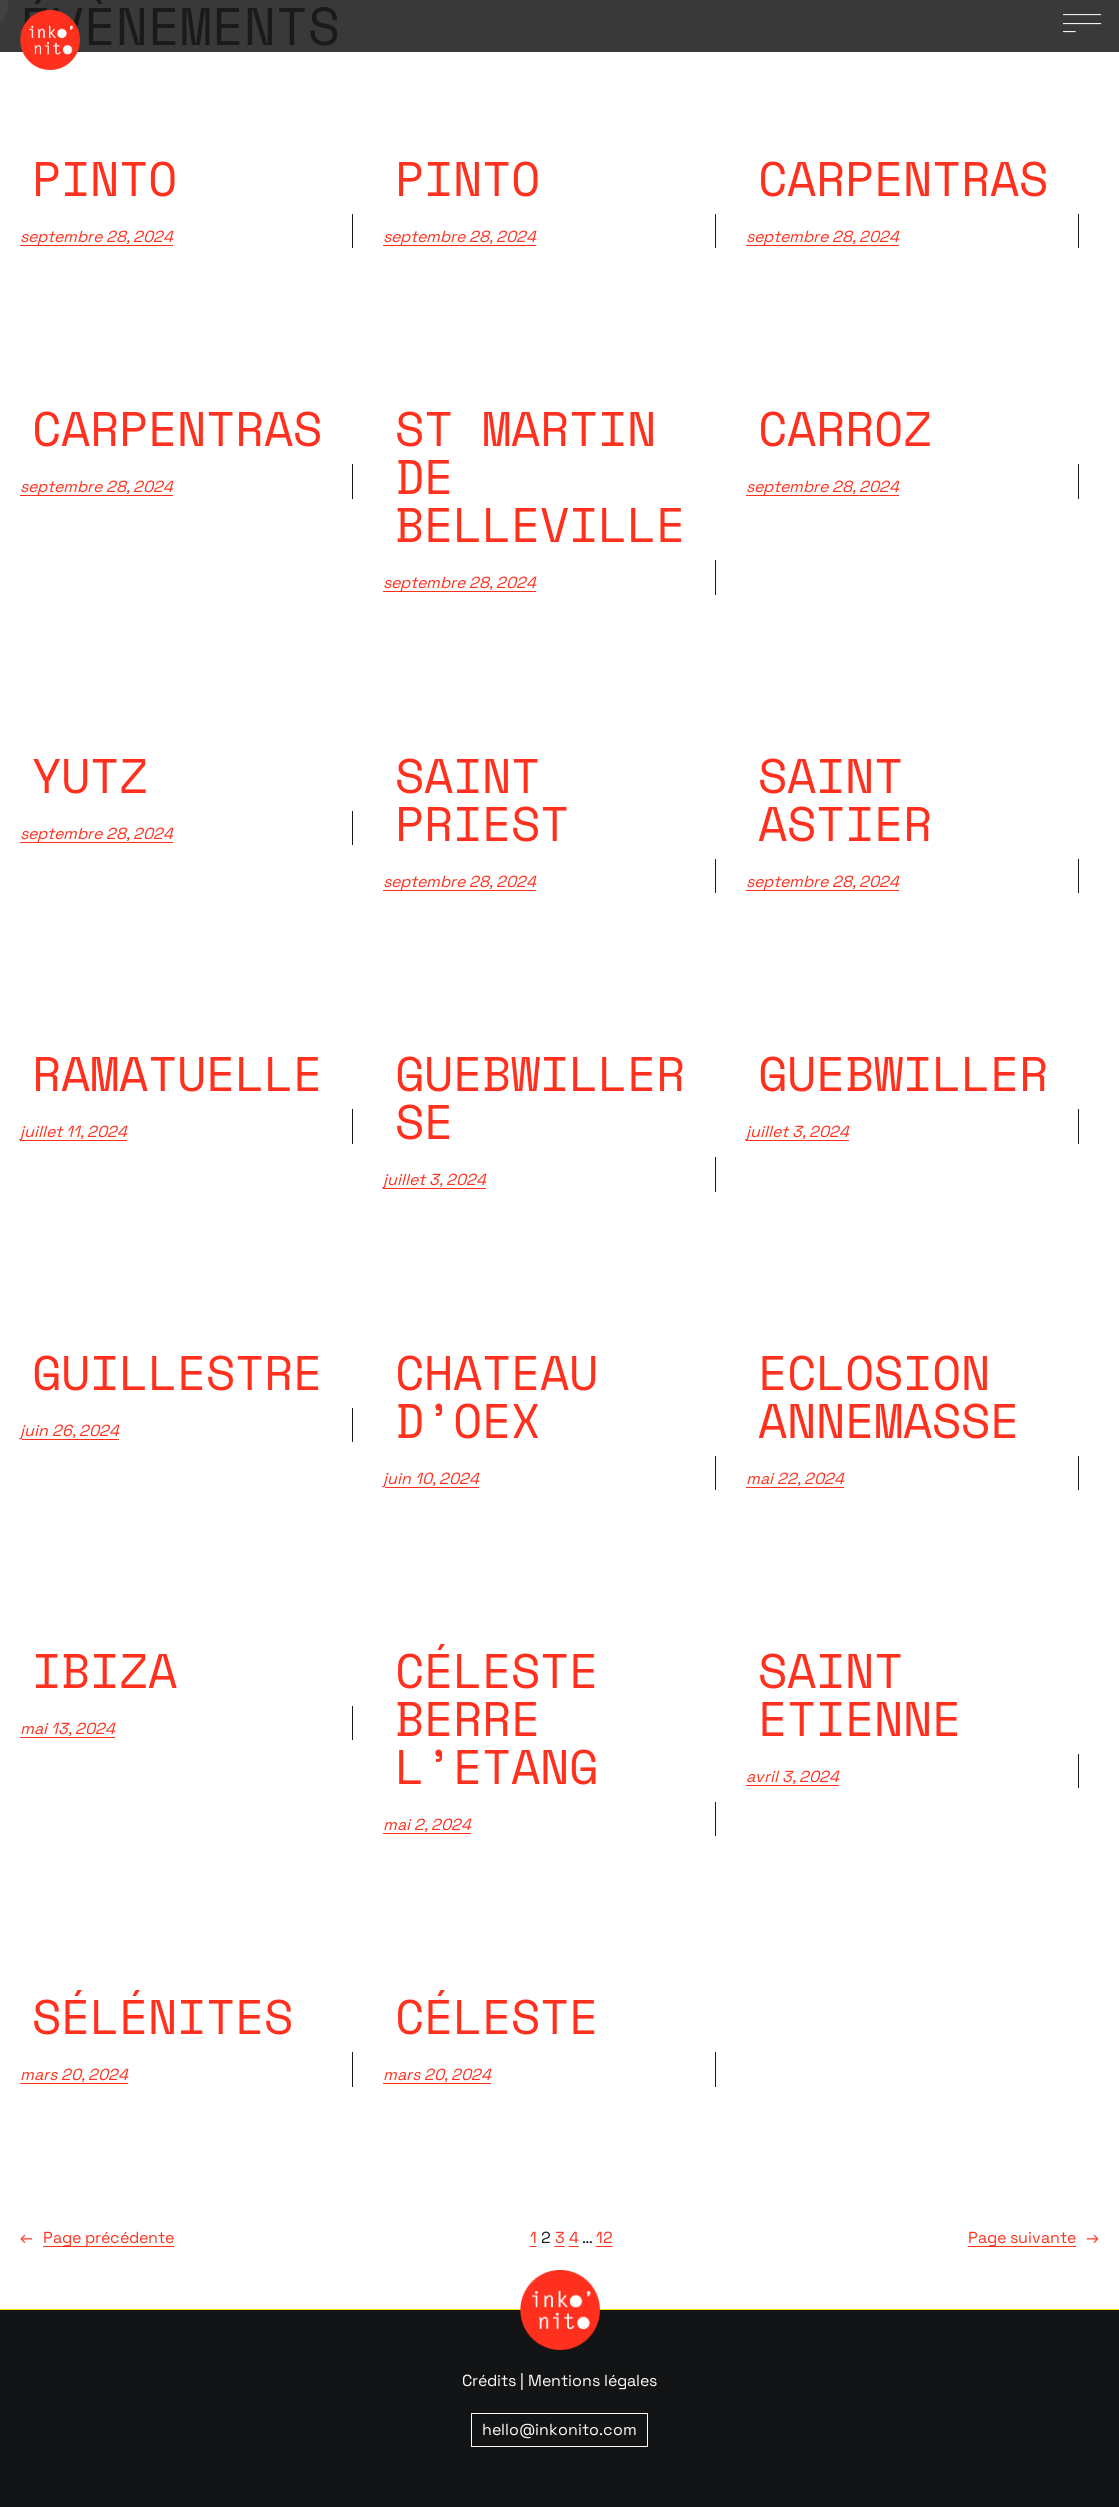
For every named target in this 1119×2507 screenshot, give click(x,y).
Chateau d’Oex (496, 1396)
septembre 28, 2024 (96, 236)
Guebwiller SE (540, 1097)
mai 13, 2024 (67, 1728)
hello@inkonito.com (559, 2429)
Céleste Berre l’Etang (496, 1718)
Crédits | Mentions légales (559, 2380)
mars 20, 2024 (74, 2074)
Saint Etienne (859, 1694)
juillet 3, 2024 (434, 1179)
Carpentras (177, 428)
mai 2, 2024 (427, 1824)
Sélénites (162, 2016)
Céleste (496, 2016)
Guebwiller (903, 1073)
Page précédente (97, 2238)
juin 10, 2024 (431, 1478)
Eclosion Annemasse (888, 1396)
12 (604, 2237)
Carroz (845, 428)
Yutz (90, 775)
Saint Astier (845, 799)
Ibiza (104, 1670)
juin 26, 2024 (69, 1430)
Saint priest (482, 799)
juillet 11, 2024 (73, 1131)
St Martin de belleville (540, 476)
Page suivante (1033, 2238)
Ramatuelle (177, 1073)
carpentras (903, 178)
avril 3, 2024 (792, 1776)
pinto (104, 178)
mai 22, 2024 (795, 1478)
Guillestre (177, 1372)
